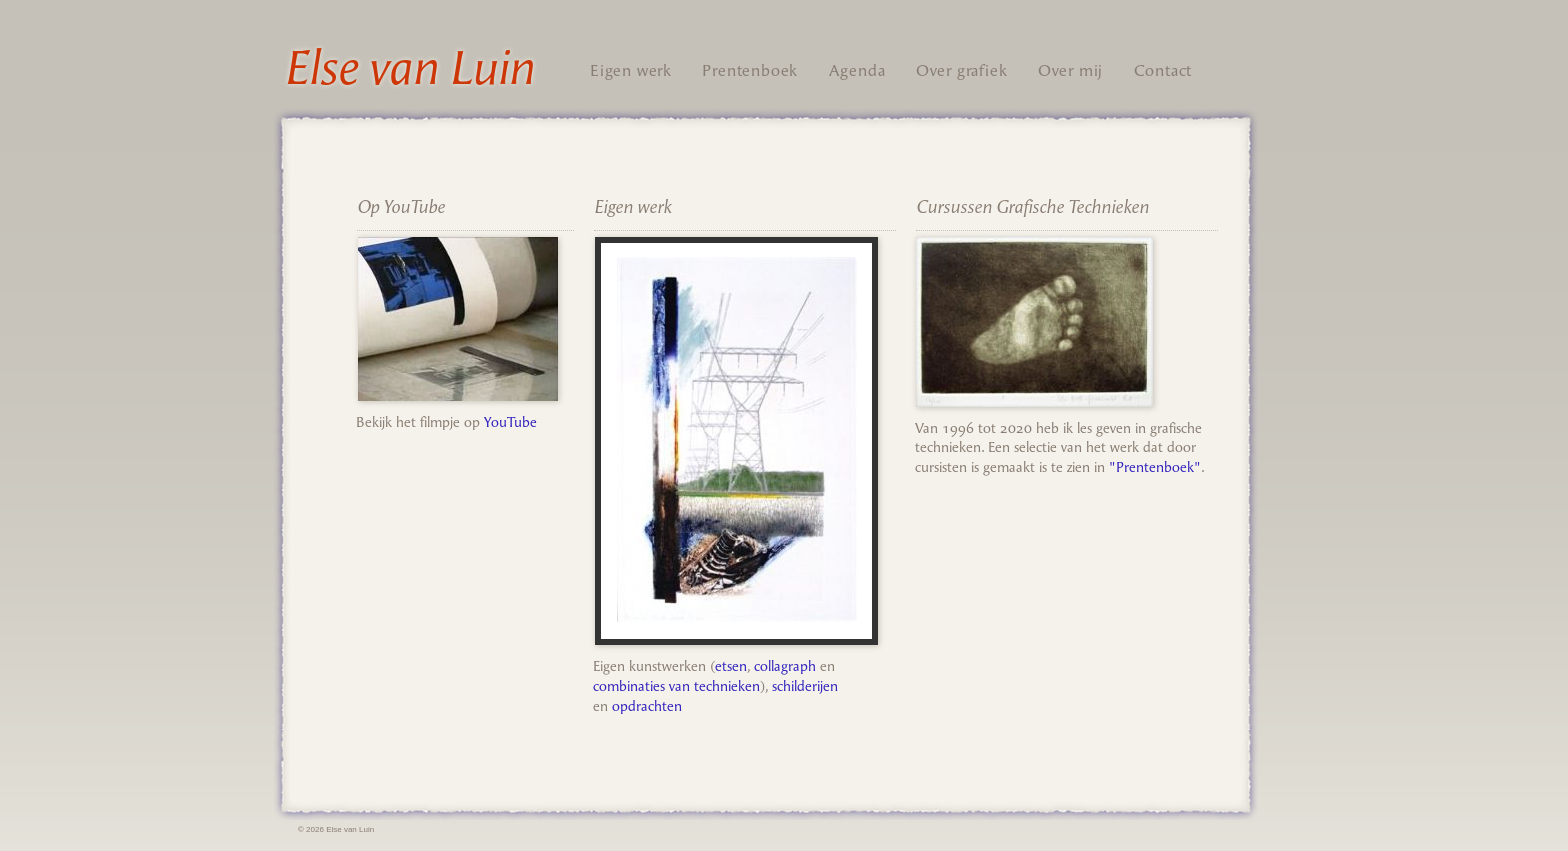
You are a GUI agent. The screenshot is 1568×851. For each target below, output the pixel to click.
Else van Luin (409, 68)
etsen (731, 666)
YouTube (510, 422)
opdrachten (647, 706)
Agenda (857, 70)
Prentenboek (750, 70)
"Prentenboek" (1155, 467)
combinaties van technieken (676, 686)
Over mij (1070, 70)
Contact (1163, 70)
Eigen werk (631, 70)
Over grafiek (962, 70)
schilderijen (805, 686)
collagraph (785, 666)
